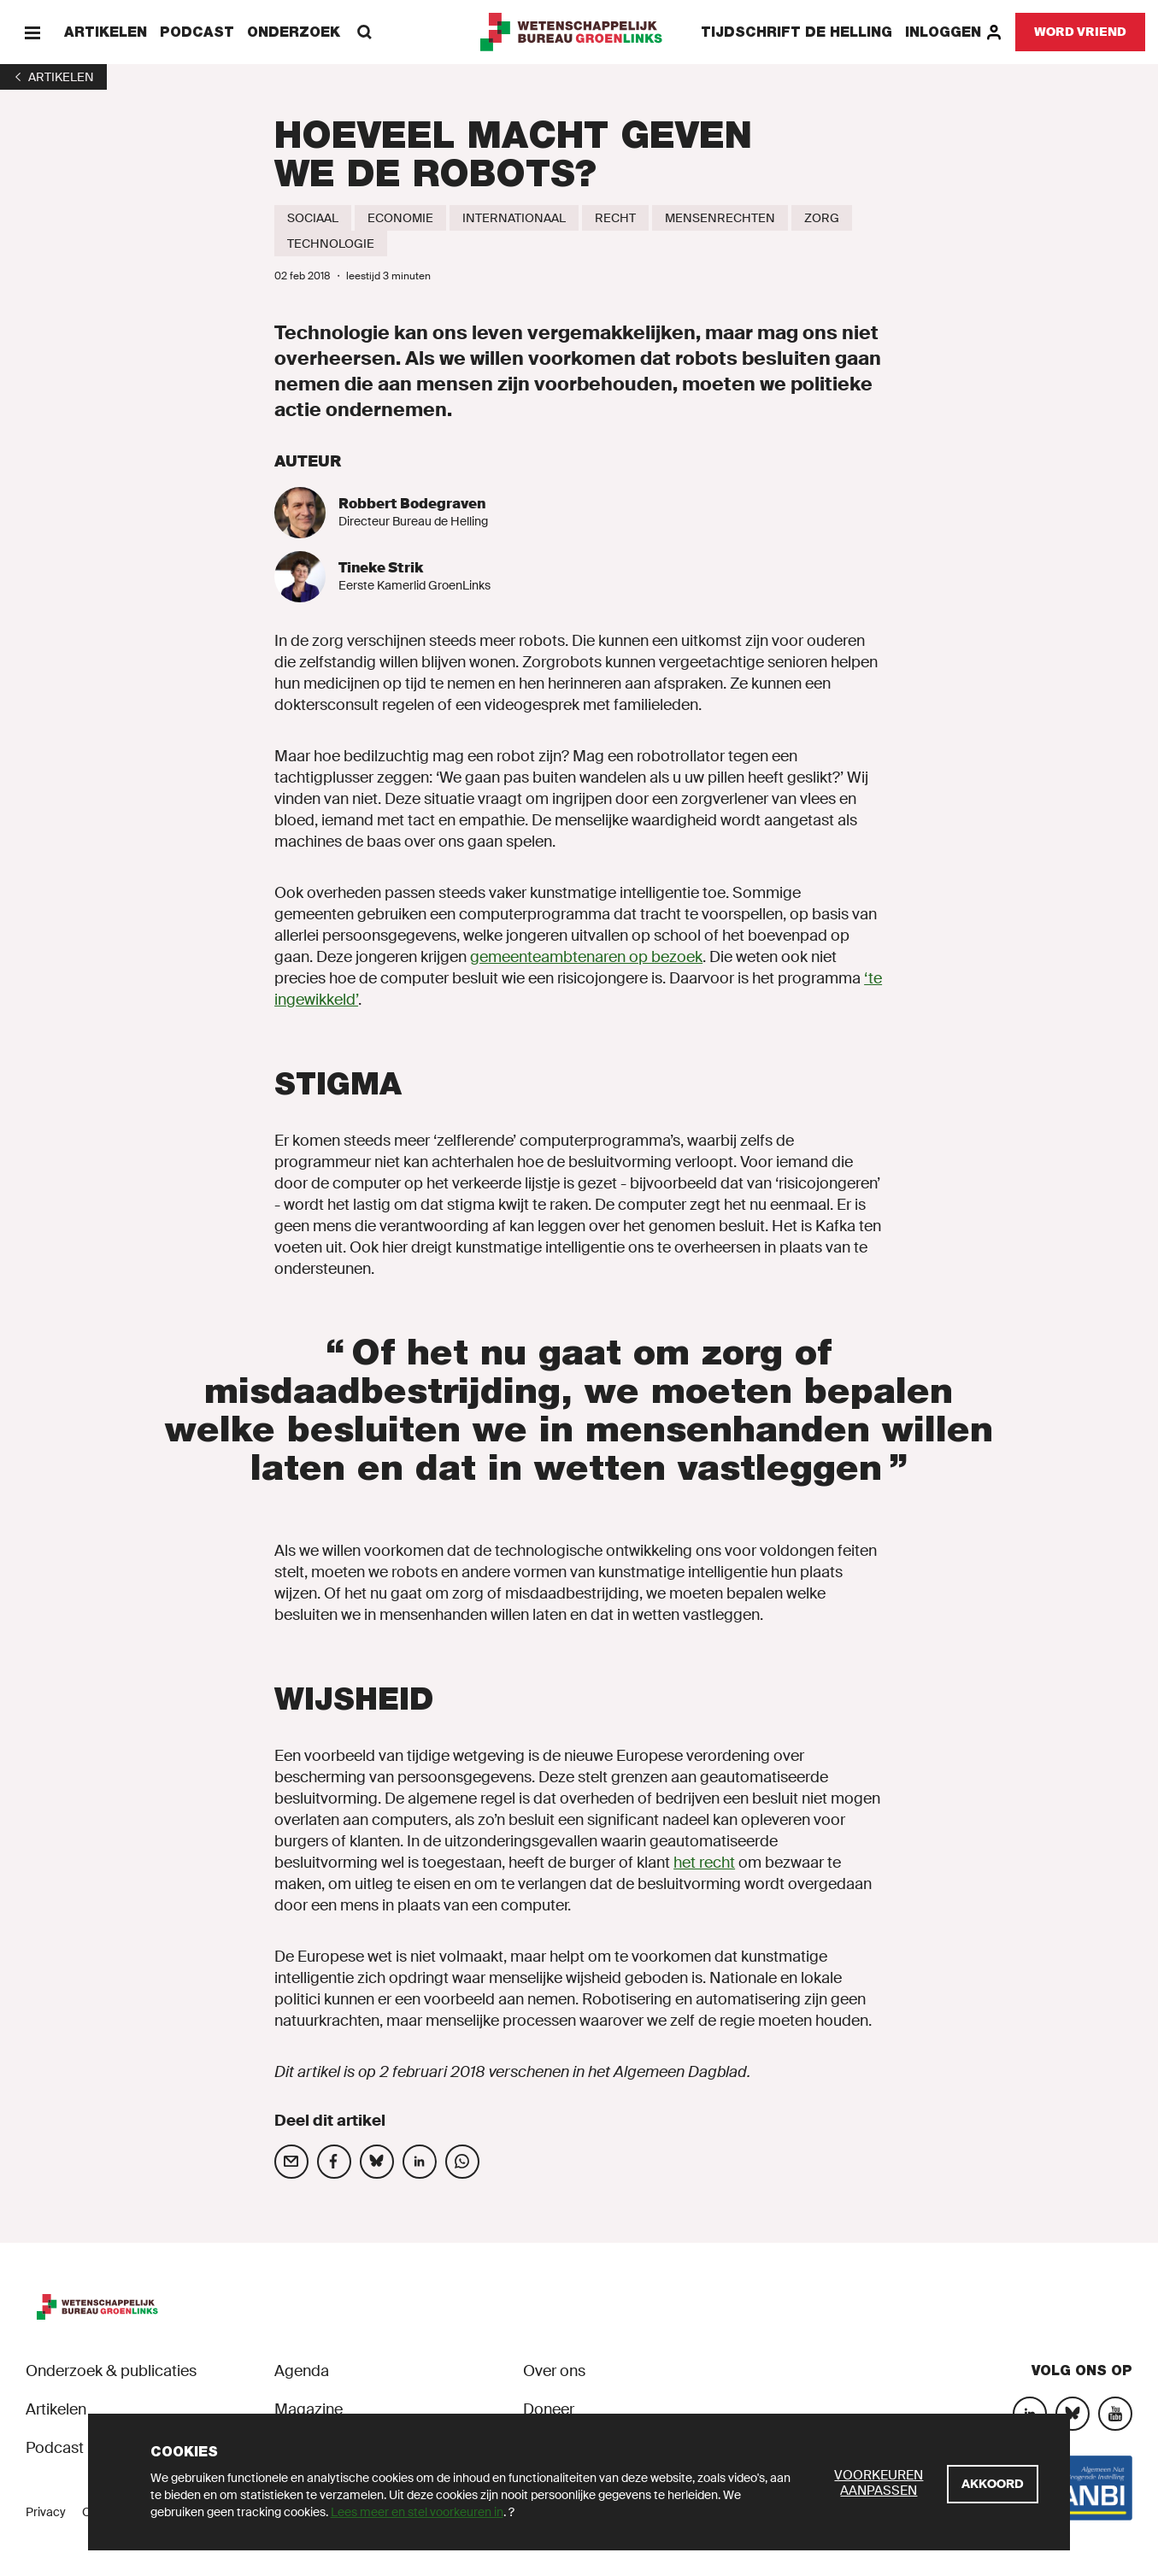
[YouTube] (1115, 2414)
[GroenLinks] (579, 32)
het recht (704, 1862)
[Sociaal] (312, 218)
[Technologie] (330, 243)
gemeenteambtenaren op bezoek (586, 957)
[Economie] (400, 218)
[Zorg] (821, 218)
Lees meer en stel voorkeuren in (417, 2512)
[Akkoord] (992, 2484)
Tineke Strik (380, 568)
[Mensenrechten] (720, 218)
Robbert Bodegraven (411, 504)
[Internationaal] (514, 218)
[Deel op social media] (291, 2162)
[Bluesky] (1072, 2414)
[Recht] (615, 218)
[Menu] (32, 32)
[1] (53, 77)
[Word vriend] (1080, 32)
